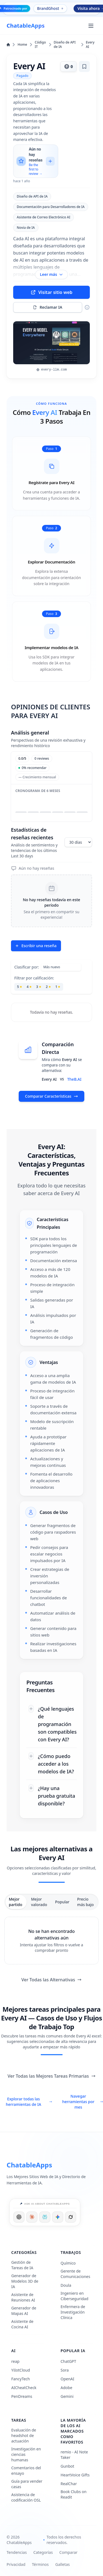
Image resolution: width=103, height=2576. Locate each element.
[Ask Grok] (70, 2216)
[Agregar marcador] (84, 66)
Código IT (43, 44)
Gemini (67, 2396)
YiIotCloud (20, 2370)
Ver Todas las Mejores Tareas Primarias (52, 2076)
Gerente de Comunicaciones (75, 2273)
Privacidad (16, 2564)
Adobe (67, 2387)
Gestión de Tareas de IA (22, 2265)
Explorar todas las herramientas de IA (29, 2101)
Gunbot (67, 2466)
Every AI (90, 44)
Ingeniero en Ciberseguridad (74, 2296)
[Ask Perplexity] (44, 2216)
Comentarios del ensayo (26, 2470)
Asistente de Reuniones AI (23, 2297)
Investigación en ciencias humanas (26, 2454)
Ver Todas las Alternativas (51, 1980)
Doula (66, 2285)
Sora (65, 2370)
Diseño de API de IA (69, 44)
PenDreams (21, 2396)
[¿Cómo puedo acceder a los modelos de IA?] (51, 1764)
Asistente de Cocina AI (22, 2324)
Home (20, 44)
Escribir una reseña (36, 945)
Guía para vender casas (26, 2484)
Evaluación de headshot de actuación (23, 2435)
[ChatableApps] (25, 26)
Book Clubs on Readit (74, 2494)
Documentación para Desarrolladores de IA (51, 206)
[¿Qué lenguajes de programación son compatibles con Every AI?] (51, 1724)
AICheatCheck (24, 2387)
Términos (40, 2564)
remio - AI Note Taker (74, 2454)
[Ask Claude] (31, 2216)
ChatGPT (68, 2361)
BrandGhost (50, 8)
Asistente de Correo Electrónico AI (43, 217)
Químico (68, 2263)
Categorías (43, 2552)
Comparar (68, 2552)
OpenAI (67, 2378)
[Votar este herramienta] (68, 66)
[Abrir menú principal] (90, 25)
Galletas (62, 2564)
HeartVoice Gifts (75, 2474)
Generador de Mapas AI (23, 2310)
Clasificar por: (26, 967)
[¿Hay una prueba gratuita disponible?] (51, 1796)
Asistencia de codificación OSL (26, 2497)
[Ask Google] (57, 2216)
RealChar (69, 2483)
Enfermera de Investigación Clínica (73, 2312)
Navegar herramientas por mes (82, 2102)
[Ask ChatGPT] (18, 2216)
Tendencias (17, 2552)
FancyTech (20, 2378)
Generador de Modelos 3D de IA (24, 2281)
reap (15, 2361)
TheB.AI (74, 1079)
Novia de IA (26, 227)
